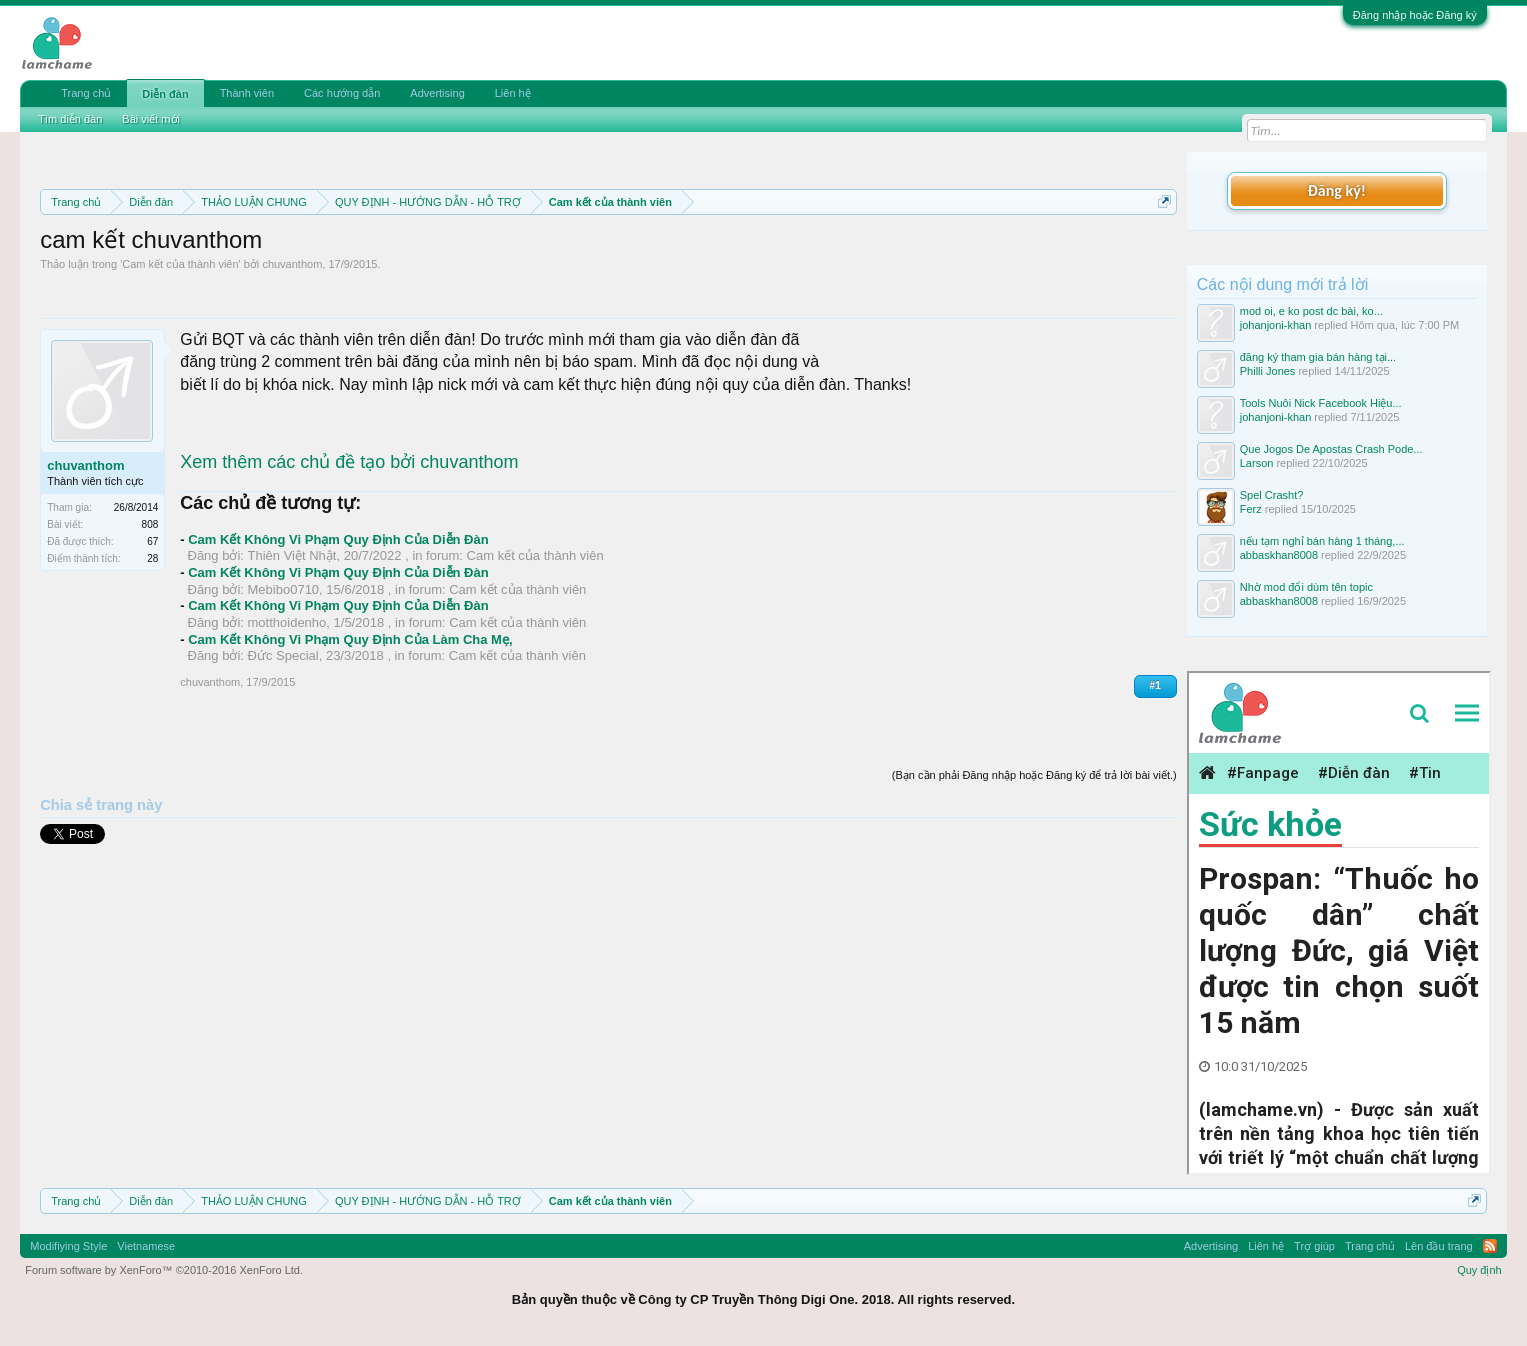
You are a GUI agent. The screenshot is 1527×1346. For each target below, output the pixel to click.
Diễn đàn (165, 94)
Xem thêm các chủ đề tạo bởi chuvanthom (349, 462)
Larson (1257, 463)
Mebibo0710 (284, 589)
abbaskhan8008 (1279, 555)
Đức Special (283, 655)
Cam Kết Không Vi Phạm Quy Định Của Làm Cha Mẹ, (350, 639)
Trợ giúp (1314, 1246)
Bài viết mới (151, 119)
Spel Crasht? (1272, 495)
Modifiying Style (68, 1246)
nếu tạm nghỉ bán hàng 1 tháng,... (1322, 541)
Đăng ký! (1337, 190)
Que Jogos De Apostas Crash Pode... (1331, 449)
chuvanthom (292, 264)
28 (152, 558)
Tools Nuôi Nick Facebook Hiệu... (1321, 403)
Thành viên (247, 93)
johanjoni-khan (1276, 325)
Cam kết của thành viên (180, 264)
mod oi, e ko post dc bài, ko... (1311, 311)
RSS (1490, 1246)
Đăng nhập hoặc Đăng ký (1415, 15)
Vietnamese (146, 1246)
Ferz (1251, 509)
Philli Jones (1268, 371)
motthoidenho (287, 622)
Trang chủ (86, 93)
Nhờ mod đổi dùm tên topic (1306, 587)
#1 (1155, 685)
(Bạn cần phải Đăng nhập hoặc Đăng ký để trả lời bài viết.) (1034, 775)
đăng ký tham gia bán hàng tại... (1318, 357)
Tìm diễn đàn (70, 119)
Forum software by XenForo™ (164, 1270)
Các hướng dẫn (342, 93)
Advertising (437, 93)
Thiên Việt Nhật (292, 555)
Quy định (1479, 1270)
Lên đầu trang (1439, 1246)
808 (150, 524)
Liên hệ (513, 93)
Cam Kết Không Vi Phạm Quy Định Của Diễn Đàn (338, 539)
